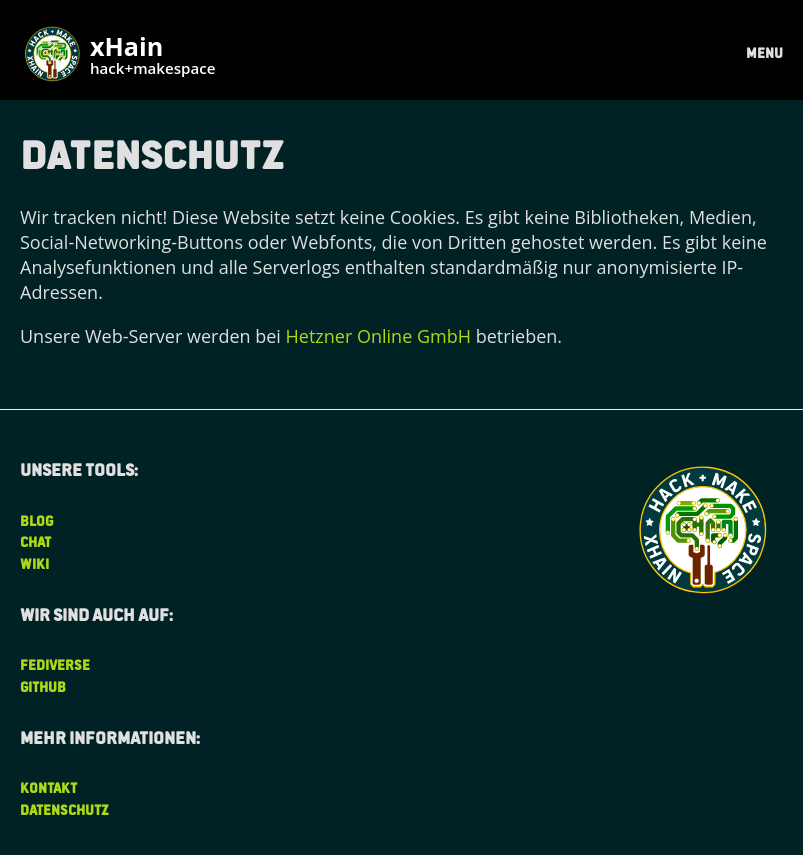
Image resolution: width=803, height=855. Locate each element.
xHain (152, 56)
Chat (35, 541)
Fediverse (55, 664)
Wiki (34, 563)
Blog (36, 520)
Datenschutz (64, 809)
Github (43, 686)
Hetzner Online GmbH (378, 336)
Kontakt (48, 787)
